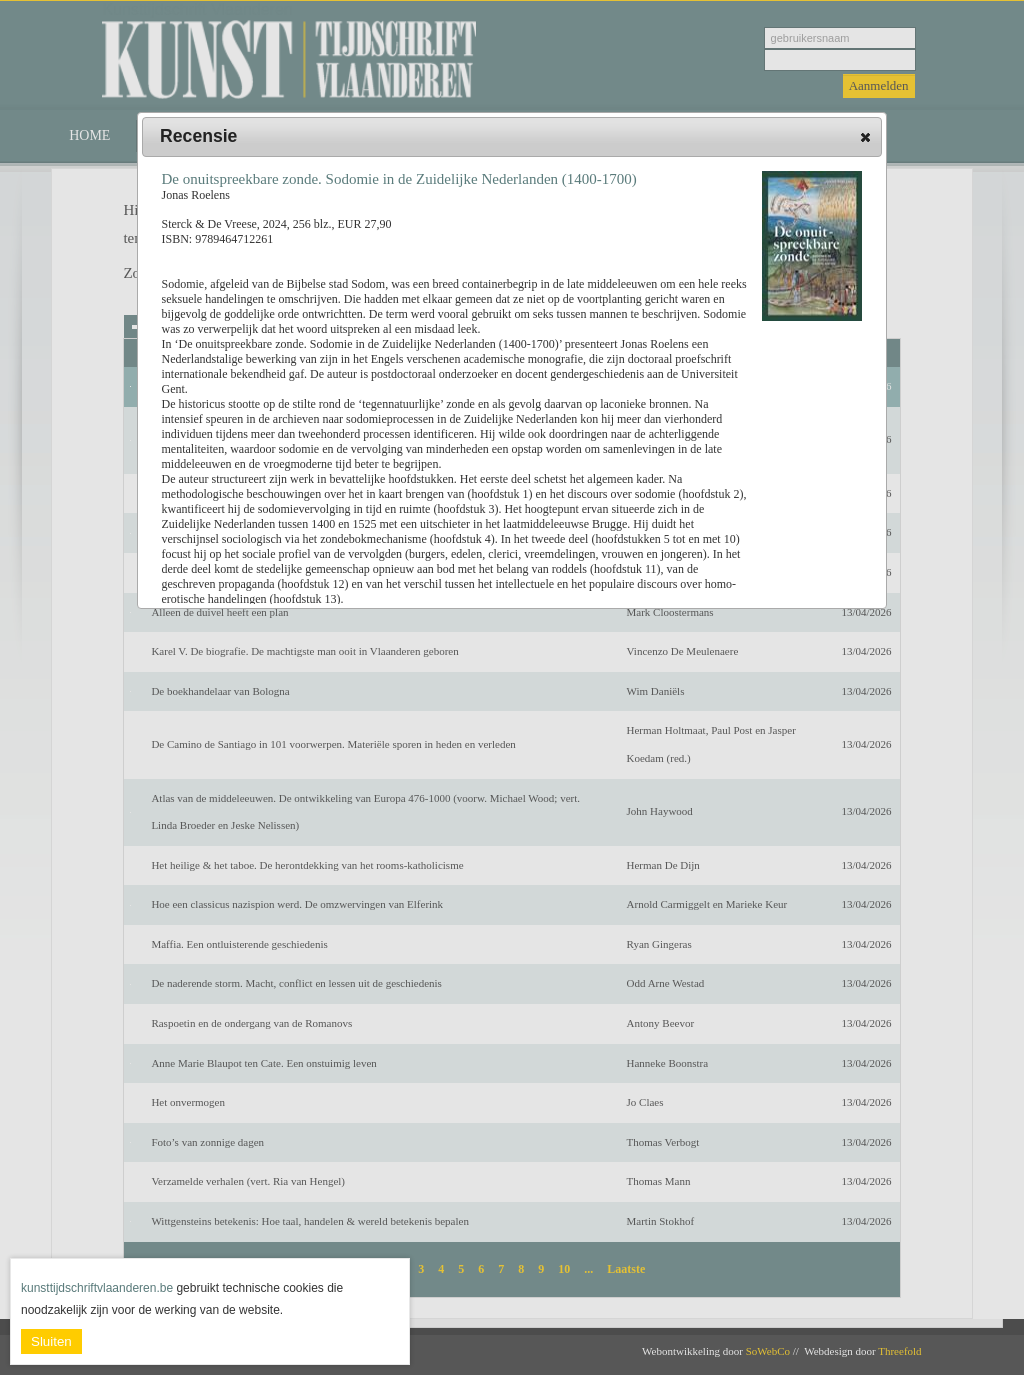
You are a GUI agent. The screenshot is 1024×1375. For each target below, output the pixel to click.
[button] (865, 137)
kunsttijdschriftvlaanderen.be (97, 1288)
